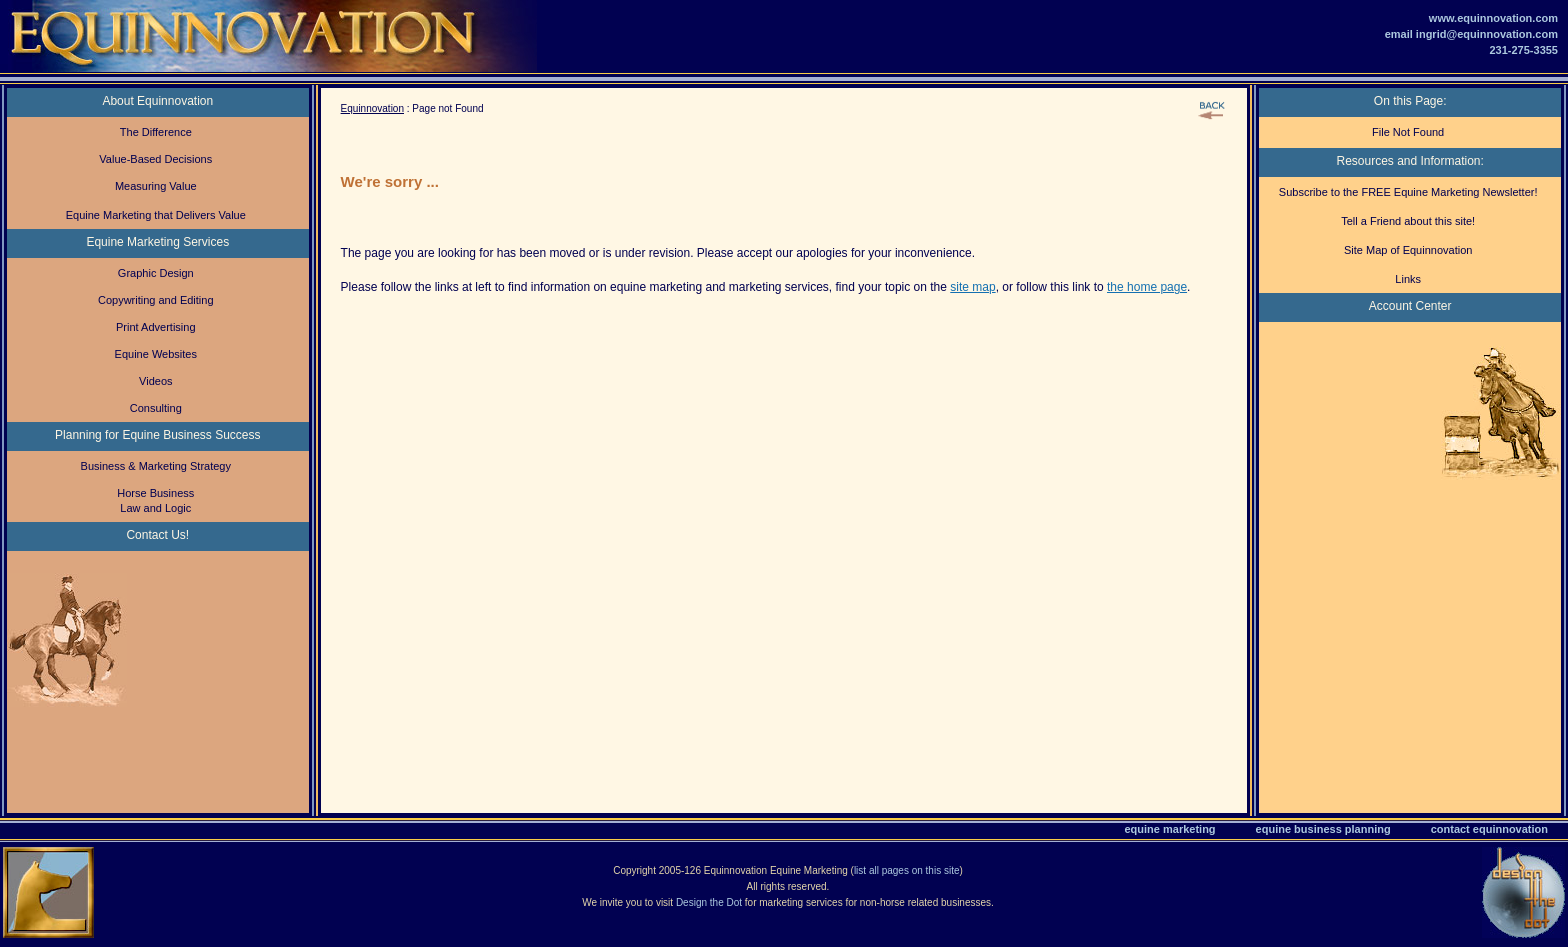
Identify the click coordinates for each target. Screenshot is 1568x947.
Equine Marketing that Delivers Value (156, 215)
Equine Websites (156, 354)
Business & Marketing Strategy (156, 466)
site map (972, 287)
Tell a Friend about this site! (1408, 221)
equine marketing (1170, 829)
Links (1408, 279)
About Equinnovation (157, 101)
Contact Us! (157, 535)
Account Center (1410, 306)
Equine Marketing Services (157, 242)
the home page (1147, 287)
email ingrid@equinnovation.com (1471, 34)
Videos (155, 381)
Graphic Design (156, 273)
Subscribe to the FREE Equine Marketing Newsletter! (1408, 192)
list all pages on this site (907, 870)
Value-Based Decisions (155, 159)
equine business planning (1323, 829)
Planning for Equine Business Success (157, 435)
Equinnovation (372, 108)
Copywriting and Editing (156, 300)
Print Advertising (155, 327)
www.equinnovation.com (1493, 18)
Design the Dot (709, 902)
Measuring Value (156, 186)
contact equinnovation (1489, 829)
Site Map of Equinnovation (1408, 250)
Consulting (156, 408)
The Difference (156, 132)
